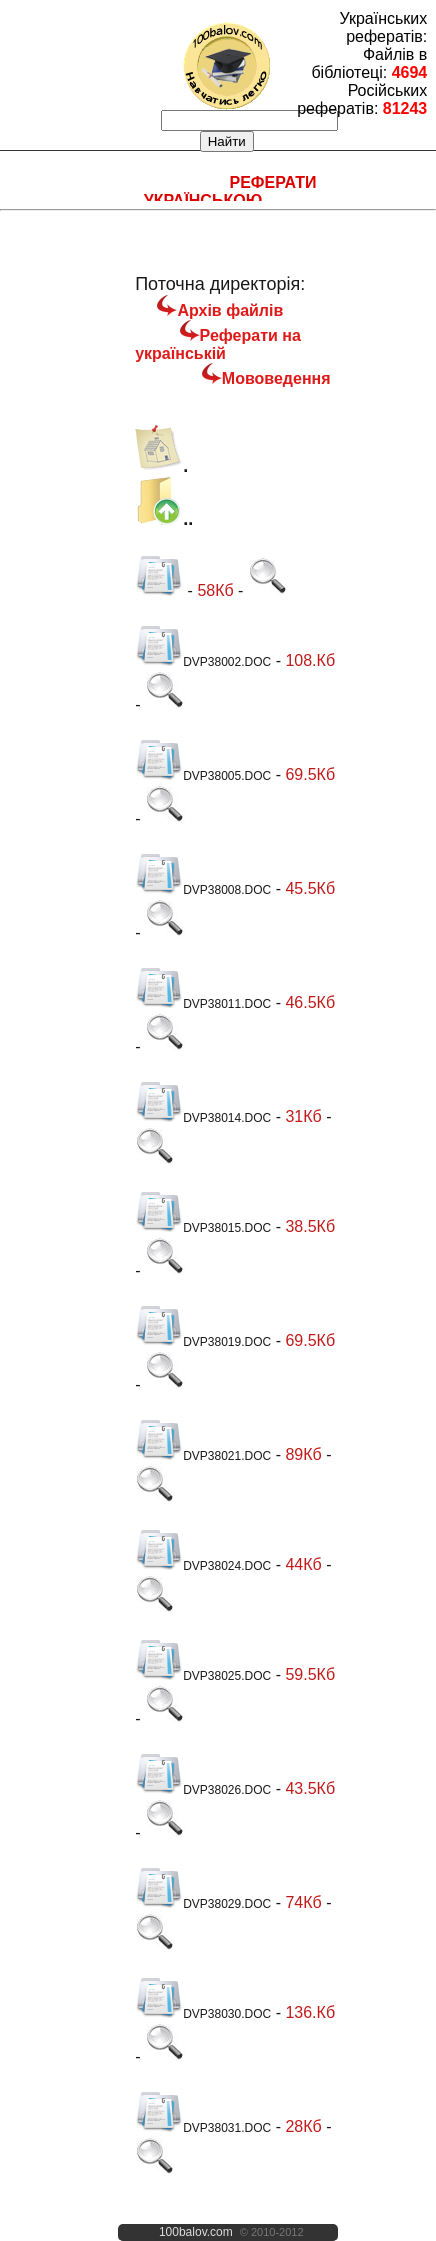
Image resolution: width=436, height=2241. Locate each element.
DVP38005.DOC (203, 776)
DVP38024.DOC (203, 1566)
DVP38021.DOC (203, 1456)
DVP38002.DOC (203, 662)
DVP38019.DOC (203, 1342)
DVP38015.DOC (203, 1228)
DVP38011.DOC (203, 1004)
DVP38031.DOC (203, 2128)
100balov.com (196, 2232)
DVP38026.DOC (203, 1790)
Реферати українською (230, 191)
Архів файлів (230, 310)
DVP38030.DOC (203, 2014)
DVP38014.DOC (203, 1118)
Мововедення (276, 378)
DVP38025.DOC (203, 1676)
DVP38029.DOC (203, 1904)
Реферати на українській (218, 344)
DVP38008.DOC (203, 890)
